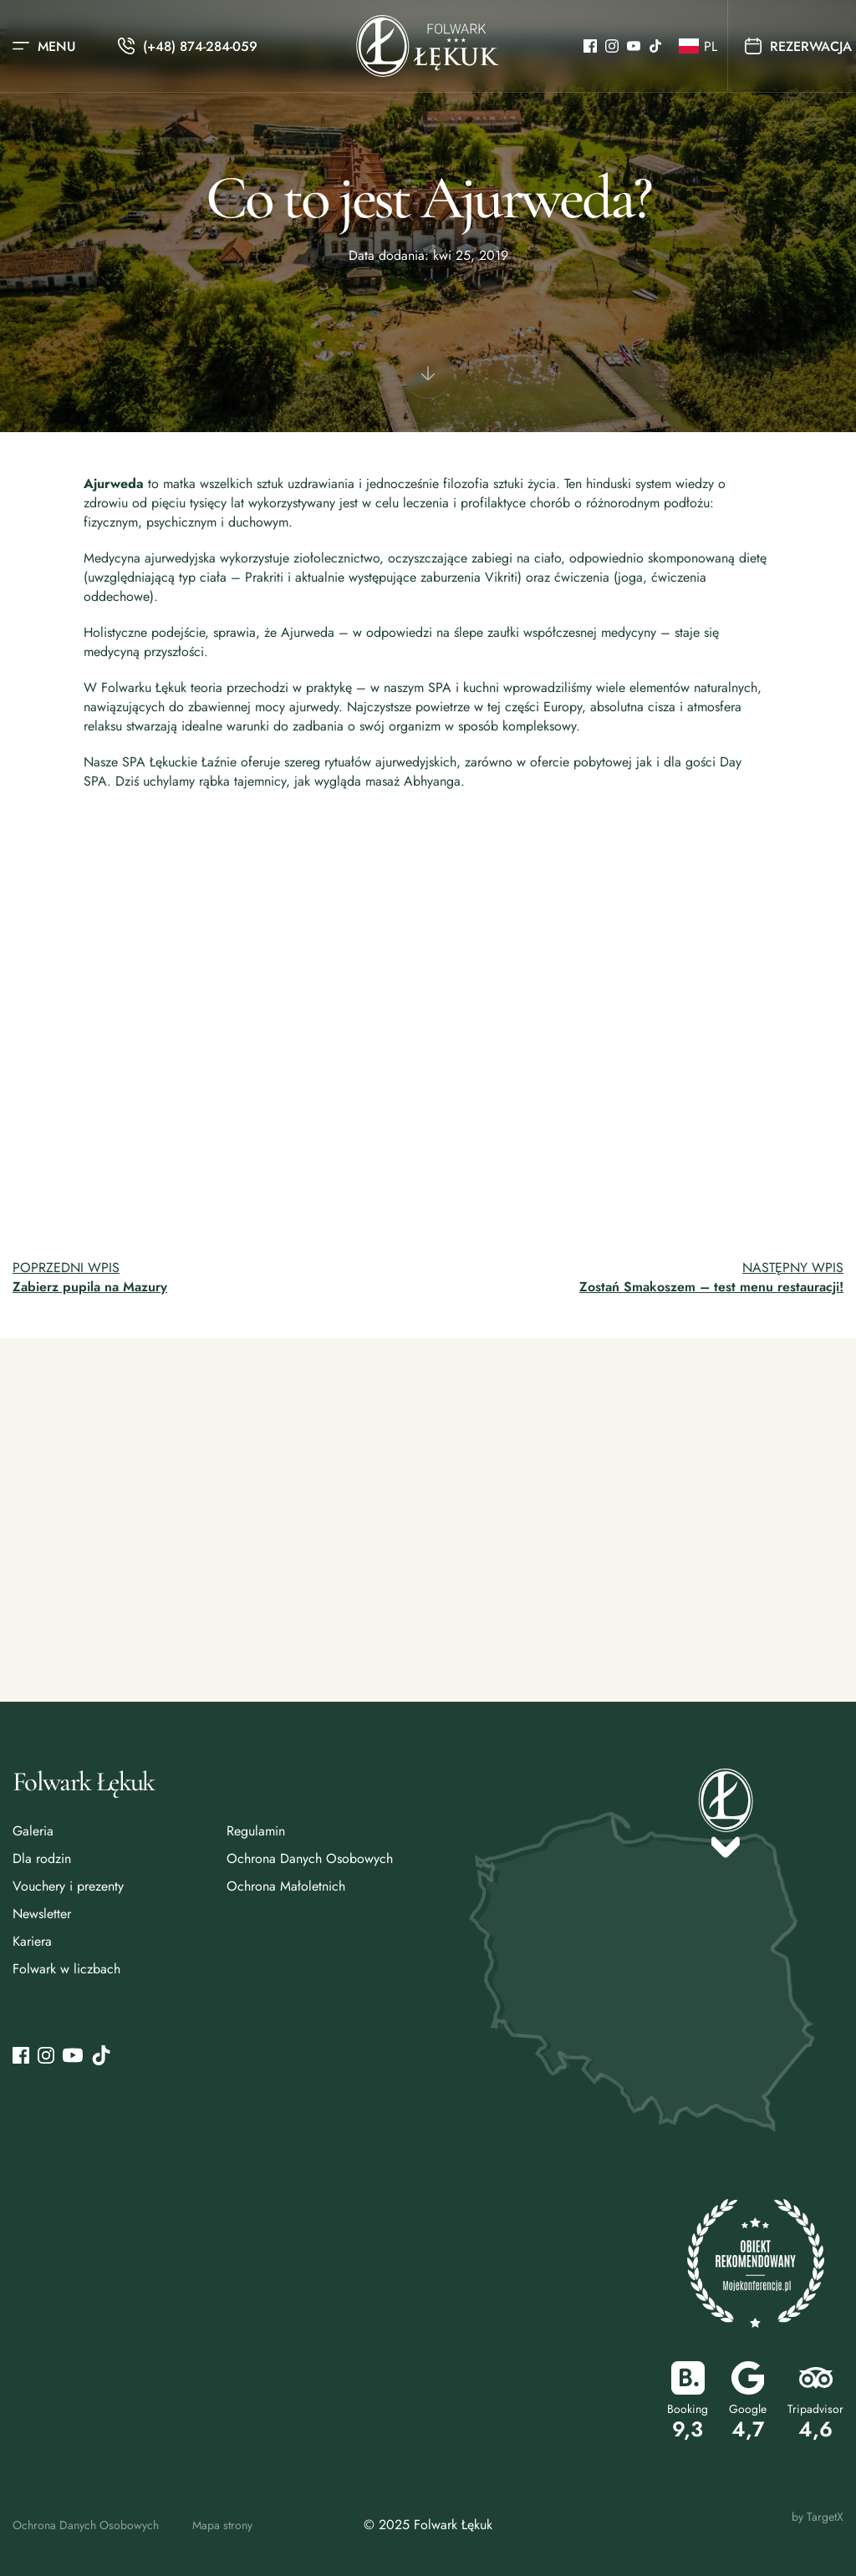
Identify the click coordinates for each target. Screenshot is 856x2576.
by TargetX (817, 2516)
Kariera (32, 1941)
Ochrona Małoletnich (286, 1886)
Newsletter (42, 1913)
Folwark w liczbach (66, 1968)
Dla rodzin (42, 1858)
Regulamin (256, 1830)
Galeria (33, 1830)
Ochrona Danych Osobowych (310, 1858)
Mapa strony (222, 2525)
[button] (695, 46)
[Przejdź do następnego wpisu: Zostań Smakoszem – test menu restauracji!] (642, 1277)
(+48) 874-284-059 (200, 46)
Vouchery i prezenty (68, 1886)
